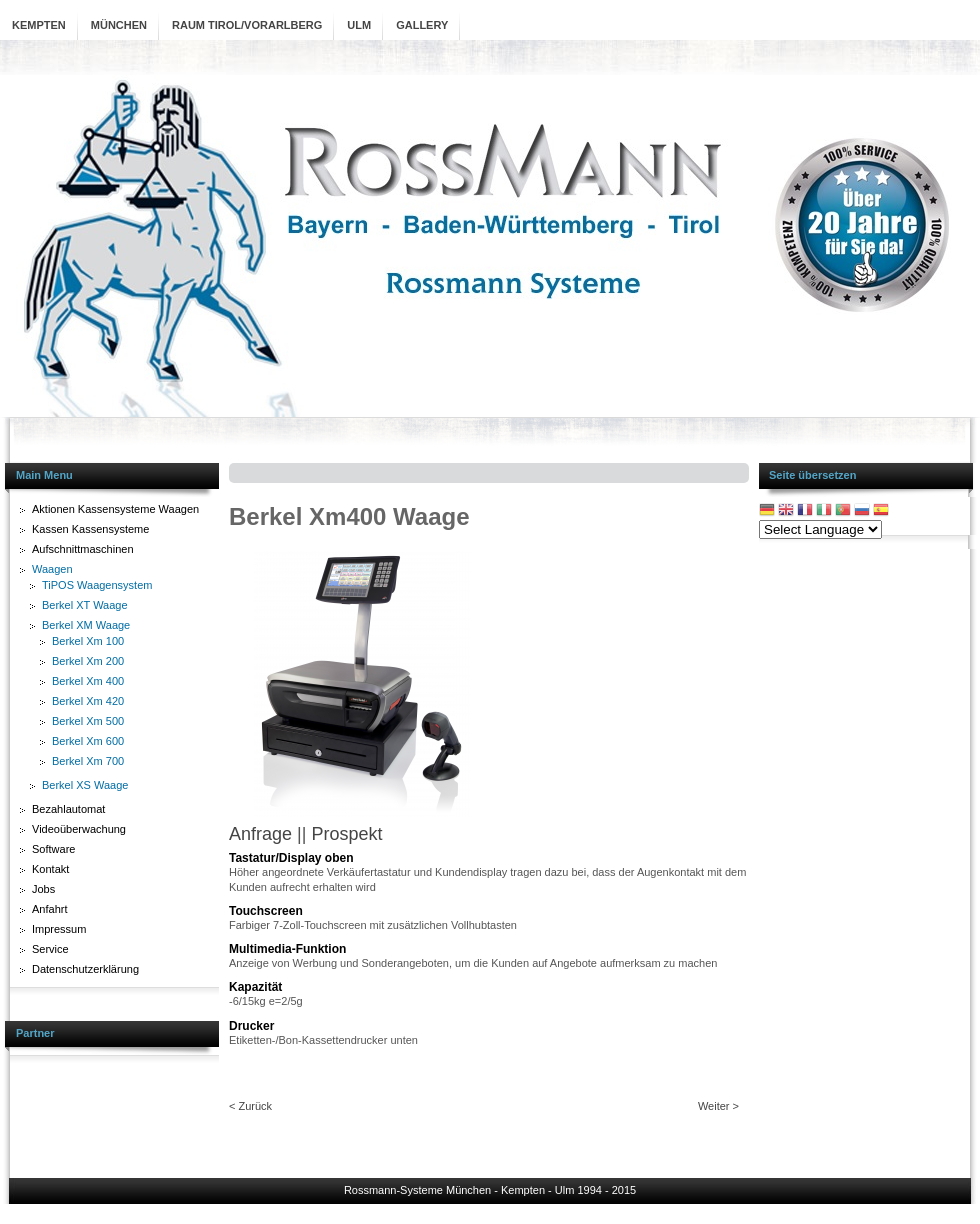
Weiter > (718, 1106)
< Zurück (250, 1106)
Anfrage (260, 834)
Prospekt (346, 834)
